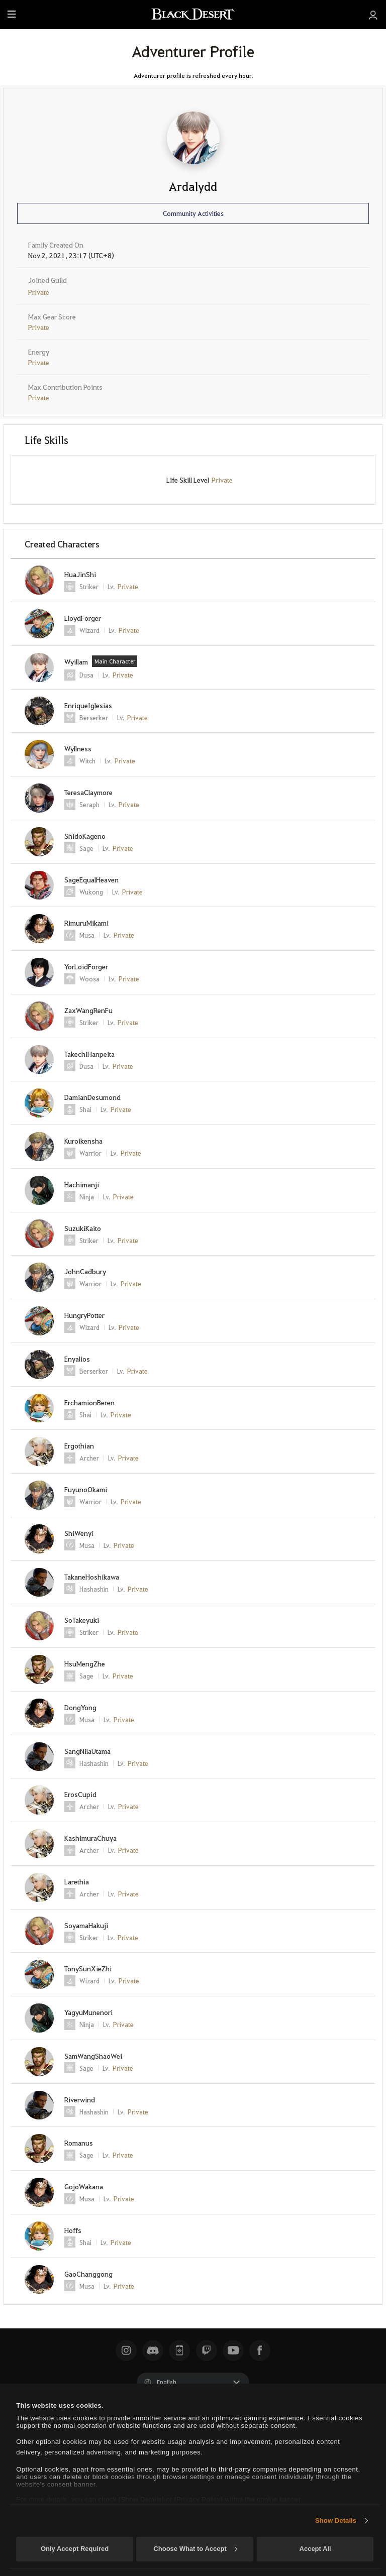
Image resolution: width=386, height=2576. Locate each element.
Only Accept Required (75, 2548)
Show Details (335, 2520)
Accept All (315, 2548)
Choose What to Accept (195, 2548)
